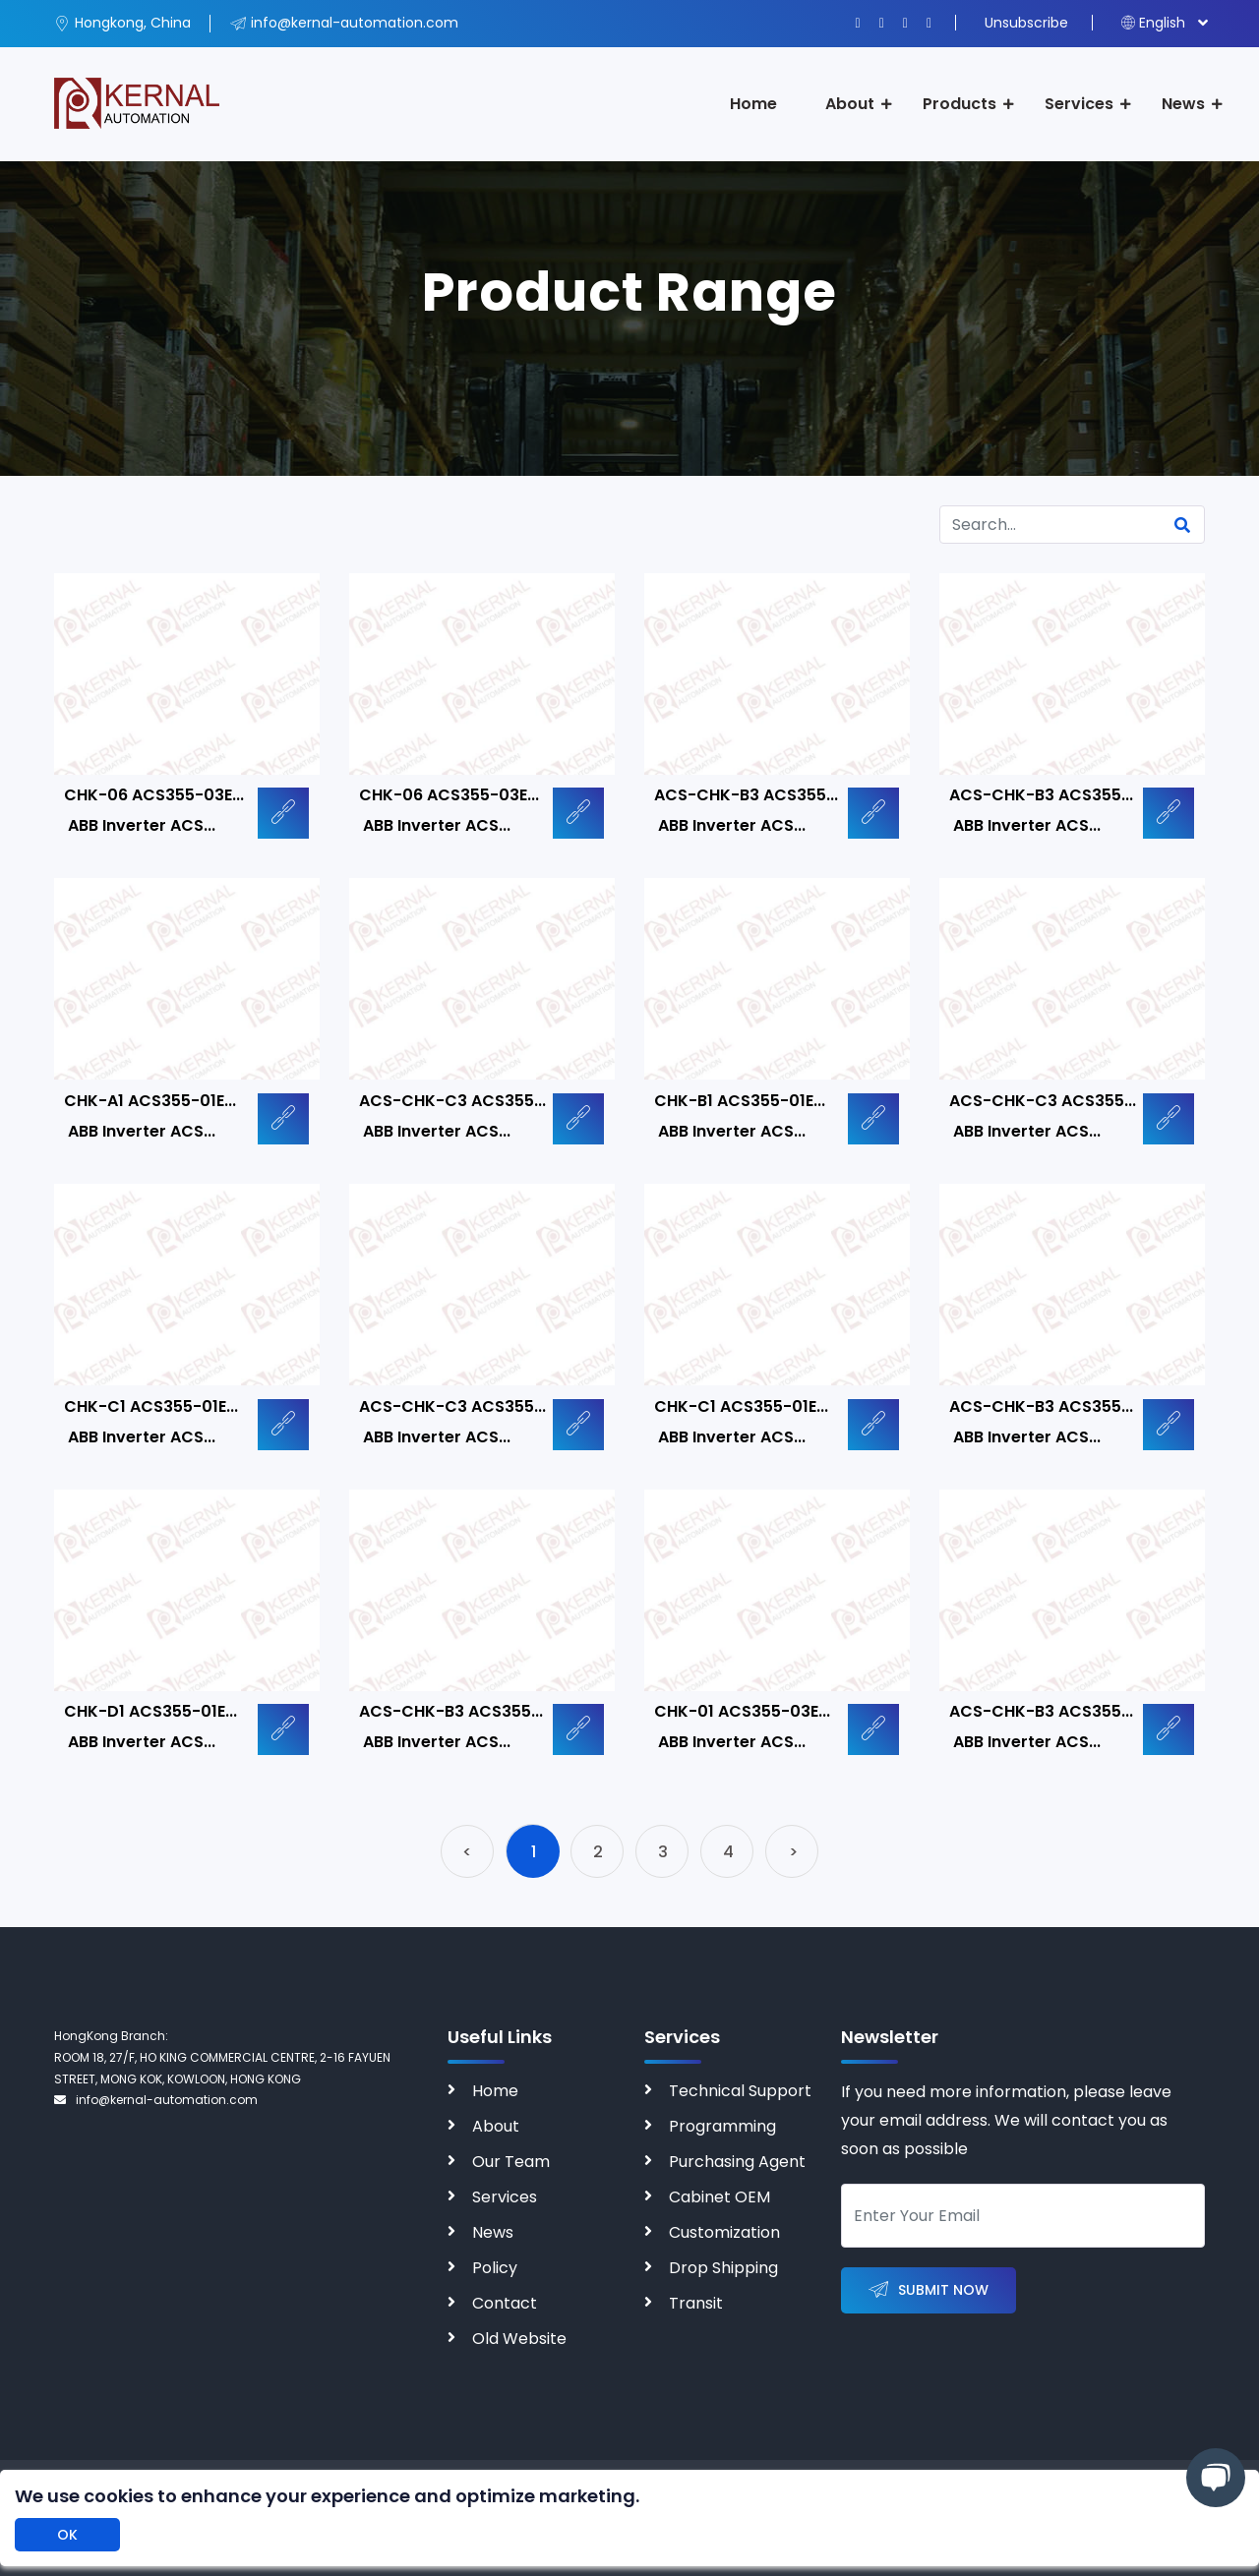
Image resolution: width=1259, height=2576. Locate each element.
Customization (724, 2232)
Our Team (511, 2161)
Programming (722, 2126)
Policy (494, 2267)
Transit (696, 2303)
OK (67, 2535)
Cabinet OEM (719, 2197)
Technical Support (740, 2090)
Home (753, 103)
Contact (504, 2303)
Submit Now (929, 2290)
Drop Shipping (723, 2267)
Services (1079, 103)
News (1183, 103)
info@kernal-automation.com (156, 2099)
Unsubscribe (1026, 22)
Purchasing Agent (737, 2161)
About (849, 103)
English (1153, 22)
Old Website (519, 2338)
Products (959, 103)
